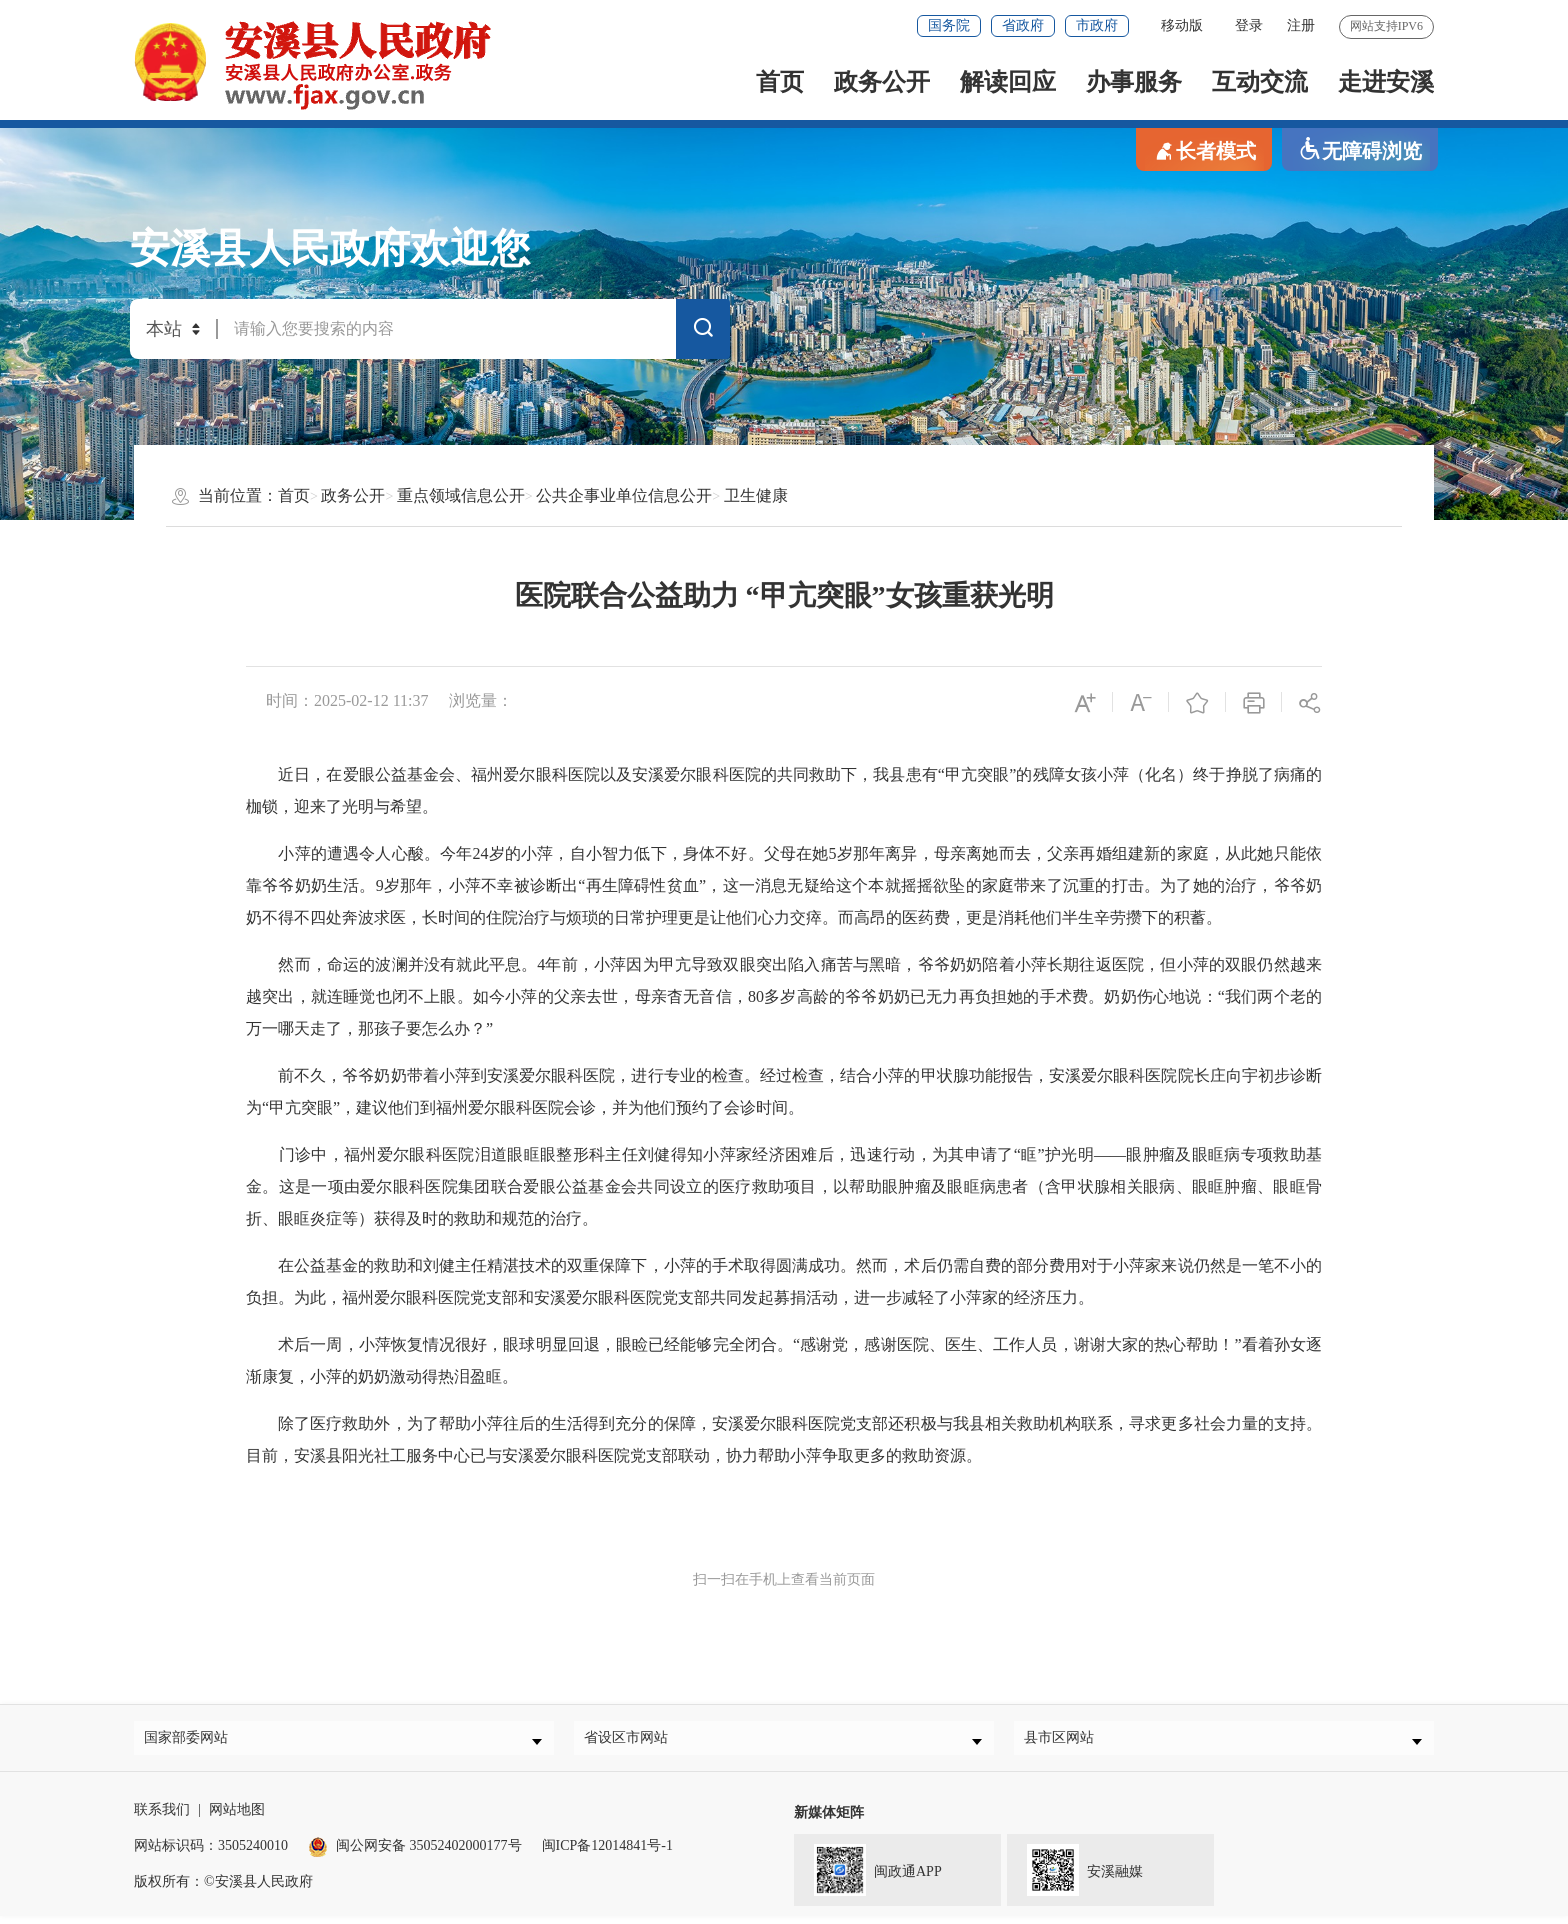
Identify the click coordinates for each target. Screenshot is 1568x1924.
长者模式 (1204, 149)
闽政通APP (868, 1876)
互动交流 (1260, 82)
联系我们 (162, 1817)
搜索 (703, 332)
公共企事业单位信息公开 (624, 495)
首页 (780, 82)
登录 (1249, 25)
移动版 (1182, 25)
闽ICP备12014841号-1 (607, 1853)
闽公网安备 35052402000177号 (415, 1853)
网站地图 (237, 1817)
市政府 (1097, 25)
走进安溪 (1386, 82)
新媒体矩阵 (829, 1820)
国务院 (949, 25)
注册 (1301, 25)
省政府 (1023, 25)
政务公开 (882, 82)
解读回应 (1008, 82)
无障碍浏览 (1360, 149)
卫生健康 (756, 495)
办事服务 (1134, 82)
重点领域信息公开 (461, 495)
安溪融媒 (1075, 1876)
